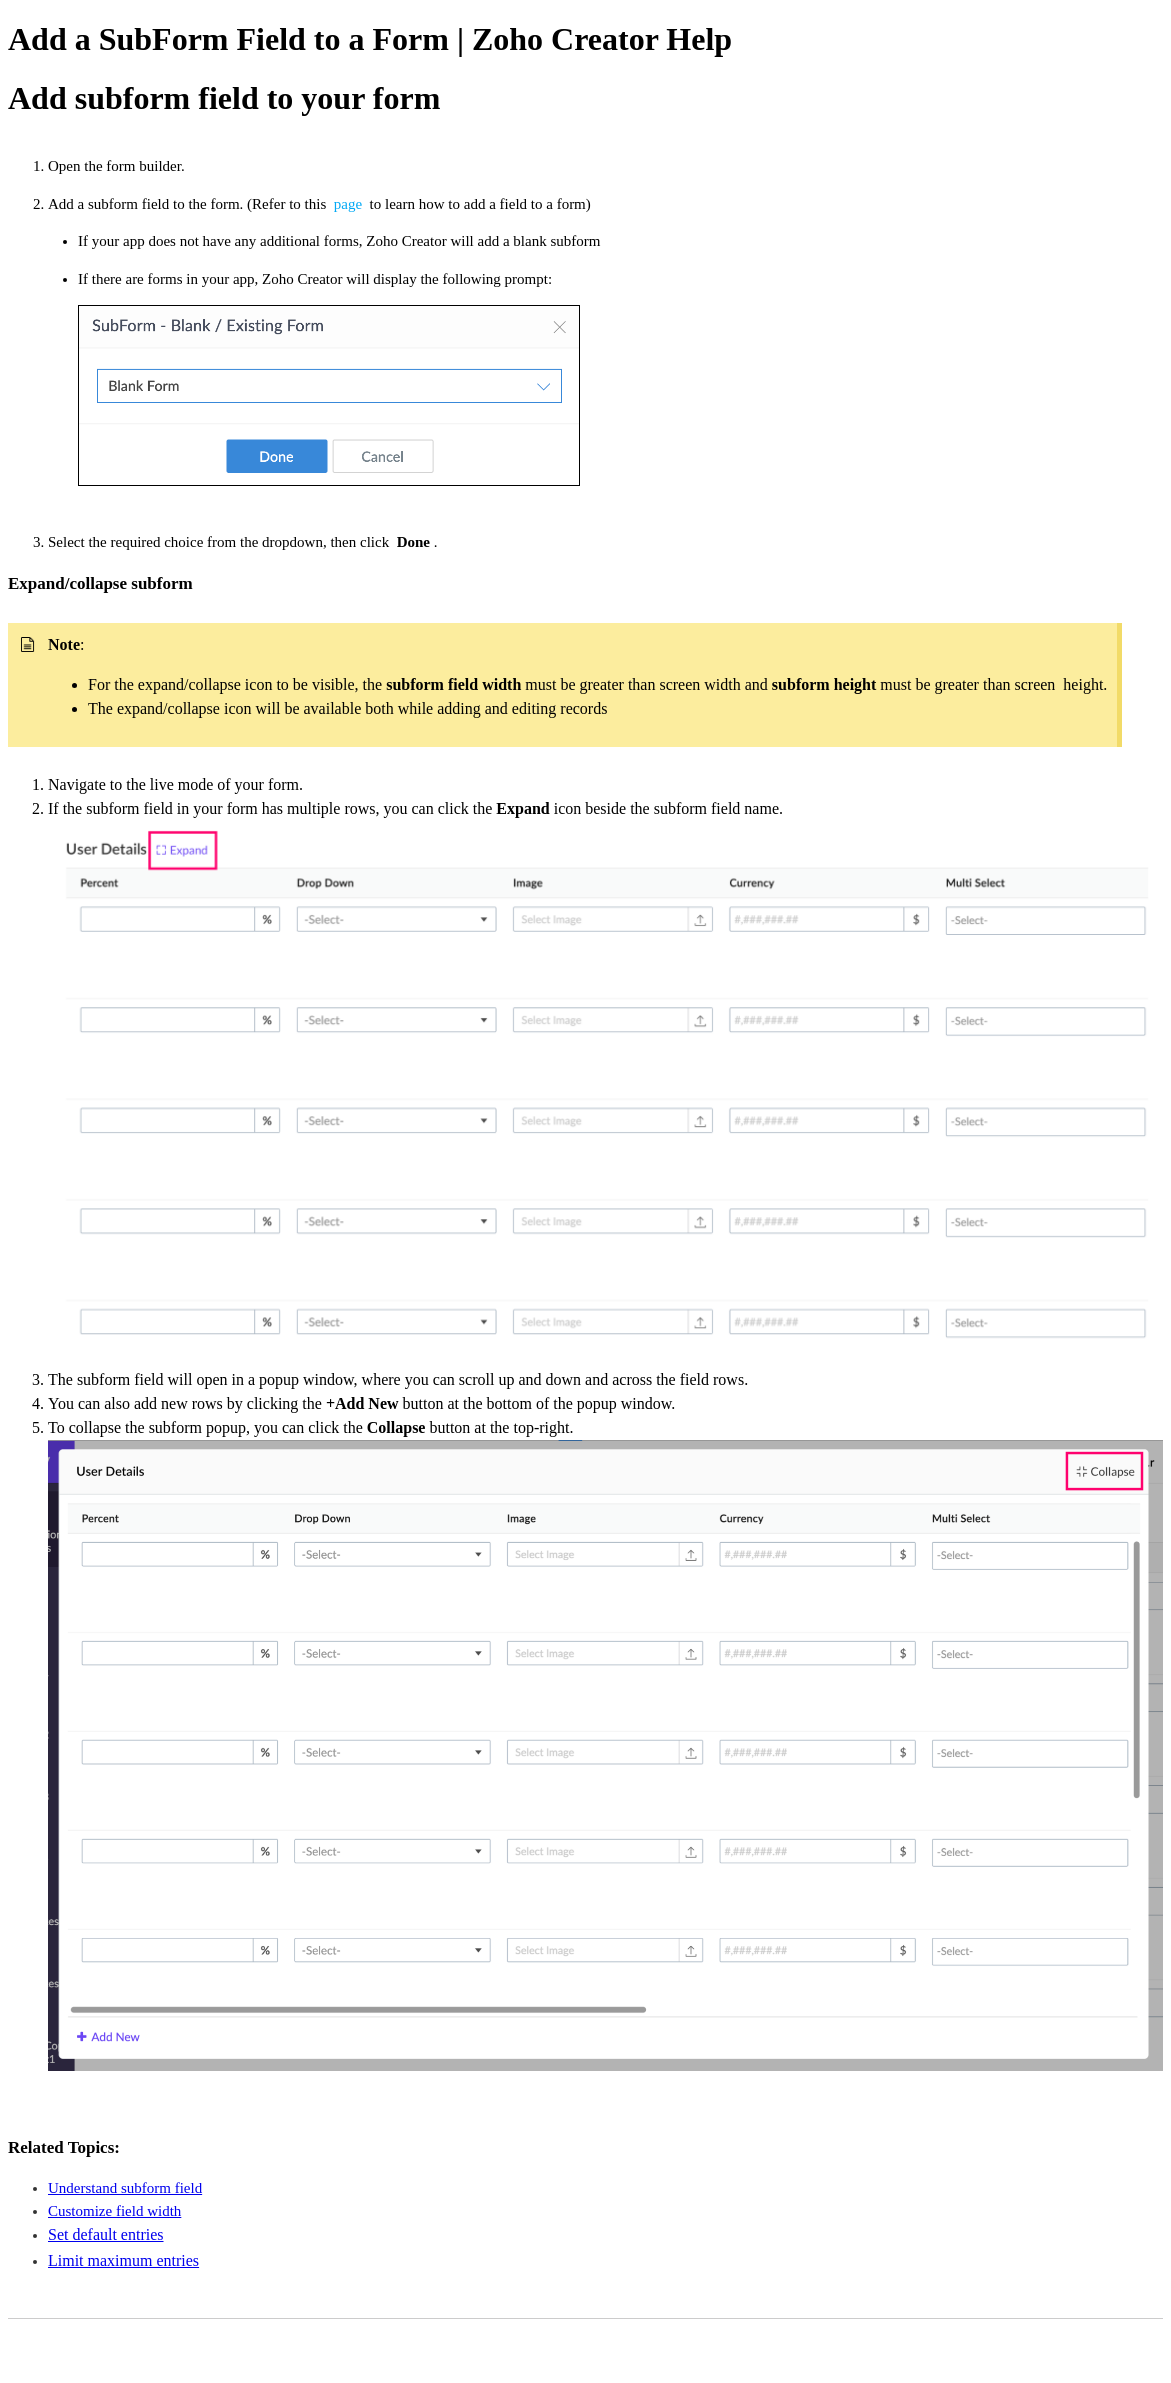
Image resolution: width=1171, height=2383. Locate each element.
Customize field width (114, 2211)
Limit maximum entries (123, 2260)
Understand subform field (125, 2188)
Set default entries (106, 2234)
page (350, 204)
